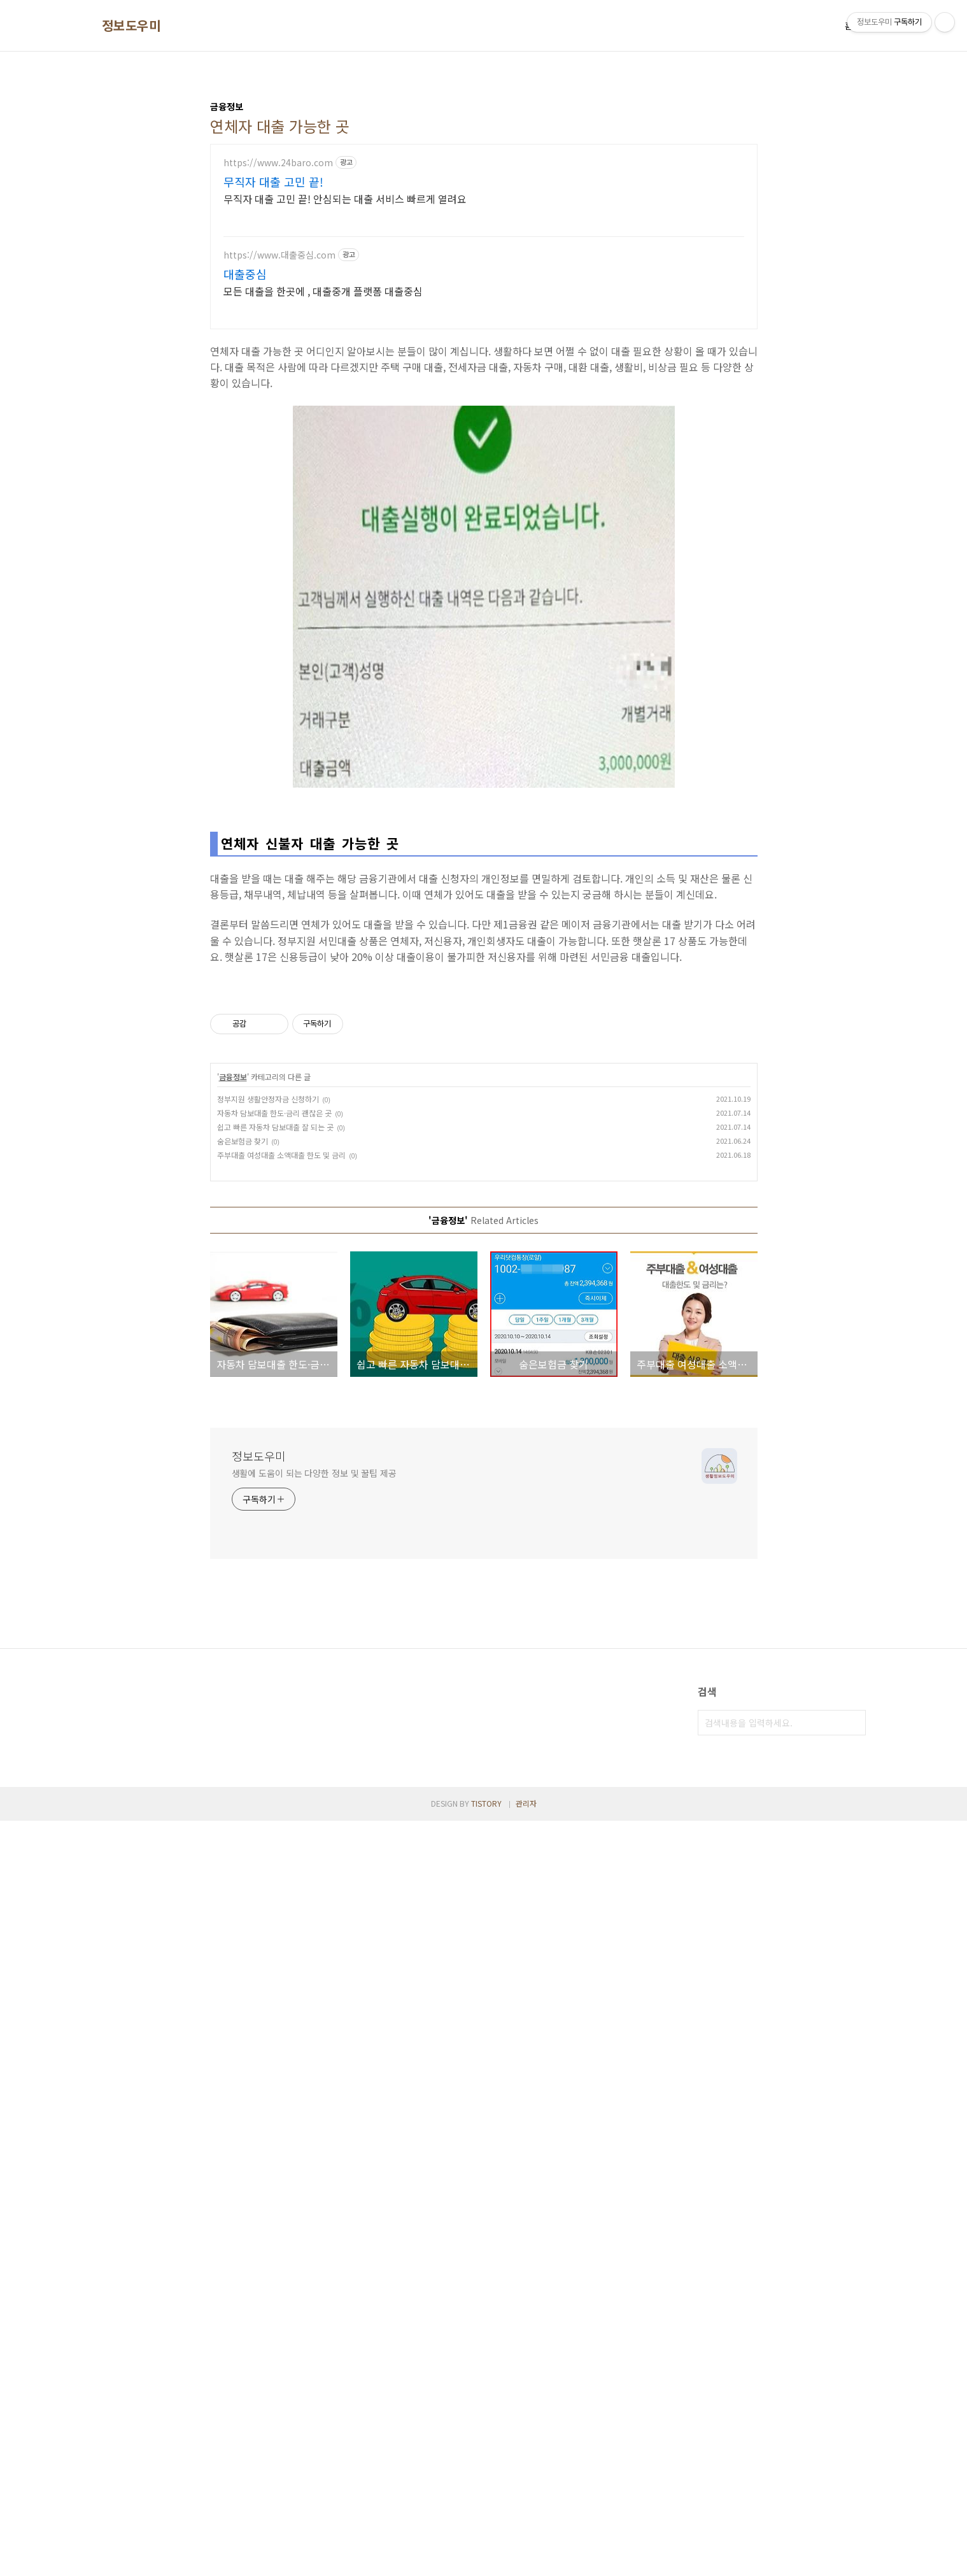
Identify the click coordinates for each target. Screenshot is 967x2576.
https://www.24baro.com (278, 162)
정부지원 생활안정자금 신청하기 (268, 1854)
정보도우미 (131, 25)
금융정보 (233, 1831)
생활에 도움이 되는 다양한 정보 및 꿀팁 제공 (314, 2228)
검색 (853, 2478)
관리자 (526, 2558)
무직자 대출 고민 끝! (273, 181)
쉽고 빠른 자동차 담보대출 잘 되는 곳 (275, 1882)
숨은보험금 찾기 (242, 1896)
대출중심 (245, 273)
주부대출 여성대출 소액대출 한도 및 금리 (281, 1910)
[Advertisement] (484, 432)
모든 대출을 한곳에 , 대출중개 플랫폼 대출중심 (323, 290)
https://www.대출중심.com (279, 255)
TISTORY (486, 2558)
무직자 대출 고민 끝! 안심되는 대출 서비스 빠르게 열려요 (345, 198)
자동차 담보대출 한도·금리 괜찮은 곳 (274, 1868)
